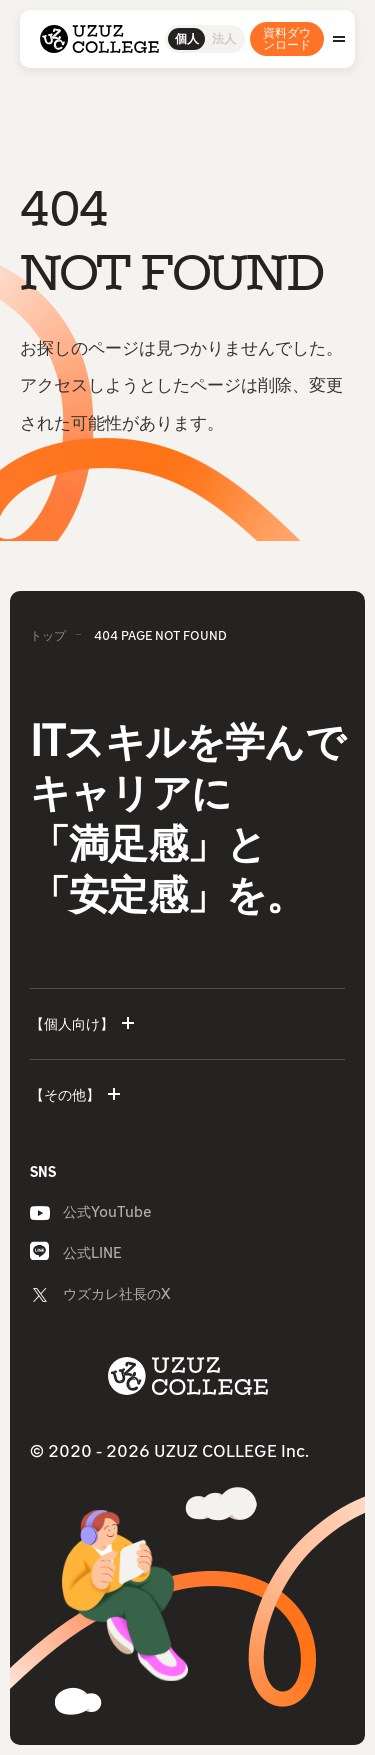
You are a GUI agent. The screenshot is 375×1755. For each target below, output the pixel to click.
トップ (48, 635)
